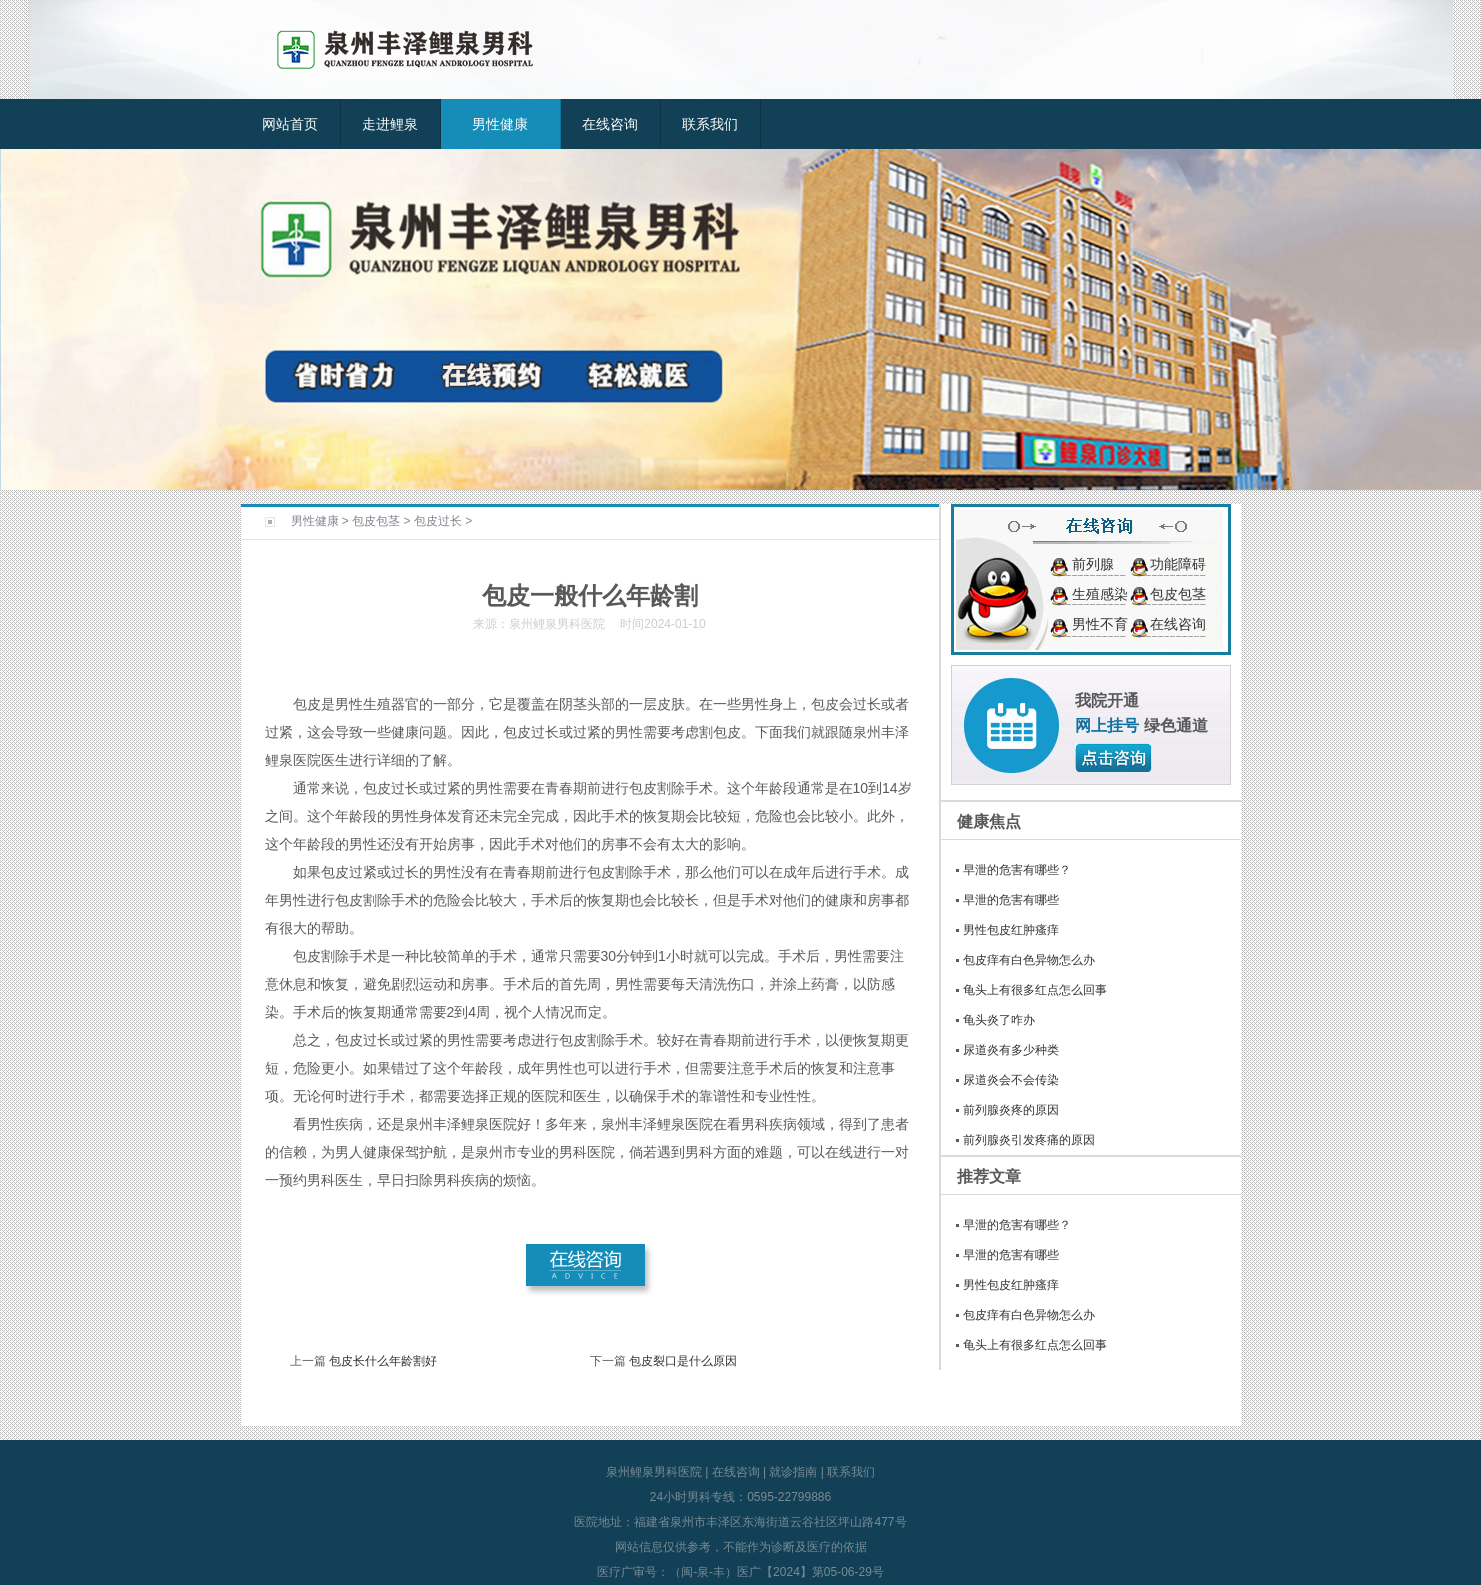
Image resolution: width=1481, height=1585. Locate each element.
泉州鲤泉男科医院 (654, 1472)
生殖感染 (1100, 594)
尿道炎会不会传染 (1011, 1080)
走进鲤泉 (390, 124)
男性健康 (500, 124)
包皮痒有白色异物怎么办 (1029, 960)
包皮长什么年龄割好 (383, 1361)
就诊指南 (793, 1472)
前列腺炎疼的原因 (1011, 1110)
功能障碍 (1178, 564)
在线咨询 (610, 124)
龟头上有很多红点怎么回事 (1035, 990)
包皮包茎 (376, 521)
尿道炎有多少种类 (1011, 1050)
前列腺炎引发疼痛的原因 (1029, 1140)
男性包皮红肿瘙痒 (1011, 930)
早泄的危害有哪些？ (1017, 870)
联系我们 (710, 124)
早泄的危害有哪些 (1011, 900)
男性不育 (1100, 624)
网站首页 (290, 124)
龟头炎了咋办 (999, 1020)
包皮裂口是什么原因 (683, 1361)
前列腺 (1093, 564)
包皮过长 (438, 521)
